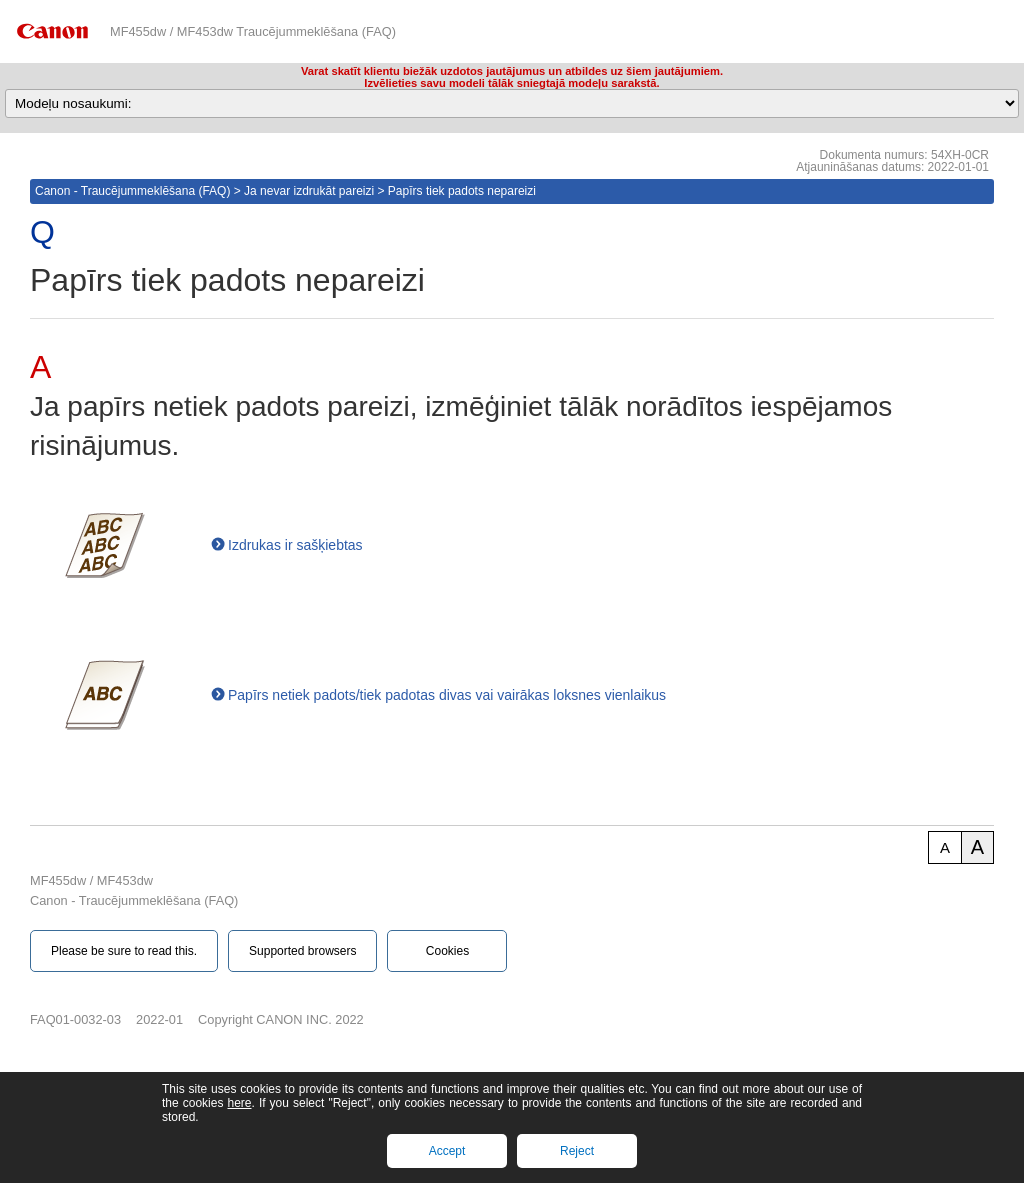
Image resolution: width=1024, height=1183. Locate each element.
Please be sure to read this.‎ (124, 951)
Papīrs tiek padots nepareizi (462, 191)
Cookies (447, 951)
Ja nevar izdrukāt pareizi (309, 191)
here (239, 1103)
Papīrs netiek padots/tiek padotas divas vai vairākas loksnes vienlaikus (447, 695)
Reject (577, 1151)
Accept (447, 1151)
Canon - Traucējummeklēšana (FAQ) (132, 191)
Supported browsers (302, 951)
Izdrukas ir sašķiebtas (295, 545)
